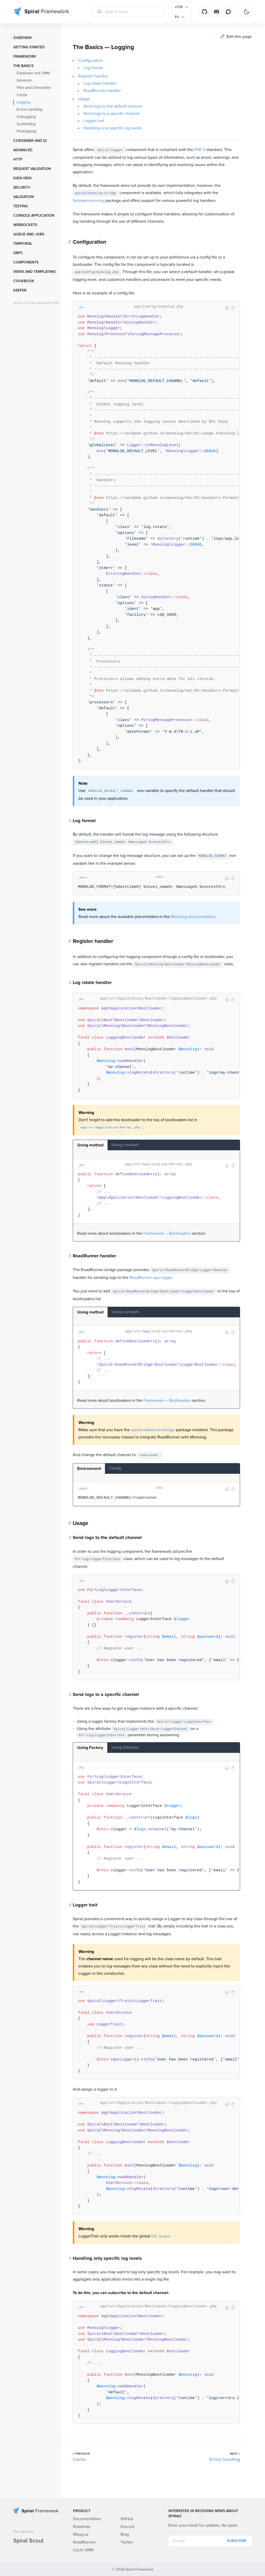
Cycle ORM (83, 2550)
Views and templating (34, 272)
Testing (20, 206)
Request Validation (32, 169)
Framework (24, 56)
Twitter (127, 2542)
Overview (22, 38)
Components (25, 262)
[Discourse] (228, 11)
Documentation (87, 2519)
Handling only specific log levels (112, 128)
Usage (84, 99)
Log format (93, 68)
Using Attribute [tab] (125, 1747)
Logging (24, 102)
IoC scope (160, 2236)
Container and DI (30, 141)
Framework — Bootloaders (167, 1233)
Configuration (90, 60)
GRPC (18, 253)
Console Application (33, 215)
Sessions (24, 80)
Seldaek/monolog (89, 201)
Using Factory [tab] (90, 1748)
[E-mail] (210, 2541)
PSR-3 (199, 150)
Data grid (22, 178)
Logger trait (93, 121)
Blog (125, 2534)
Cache (22, 95)
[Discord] (216, 11)
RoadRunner (84, 2542)
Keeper (20, 290)
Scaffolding (26, 124)
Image (227, 308)
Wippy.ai (80, 2534)
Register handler (93, 76)
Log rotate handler (100, 83)
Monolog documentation (193, 917)
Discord (127, 2527)
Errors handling (30, 109)
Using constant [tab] (125, 1145)
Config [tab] (115, 1468)
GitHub (127, 2519)
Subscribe (237, 2541)
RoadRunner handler (102, 91)
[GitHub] (204, 11)
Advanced (22, 150)
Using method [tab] (90, 1145)
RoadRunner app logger (150, 1278)
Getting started (29, 47)
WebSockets (25, 225)
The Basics (23, 66)
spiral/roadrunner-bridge (153, 1430)
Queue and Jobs (28, 234)
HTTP (17, 159)
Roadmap (81, 2527)
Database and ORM (33, 73)
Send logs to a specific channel (111, 113)
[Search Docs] (128, 11)
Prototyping (26, 131)
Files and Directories (34, 88)
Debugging (26, 117)
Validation (23, 197)
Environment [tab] (89, 1469)
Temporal (22, 244)
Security (21, 187)
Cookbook (23, 281)
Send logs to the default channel (112, 106)
